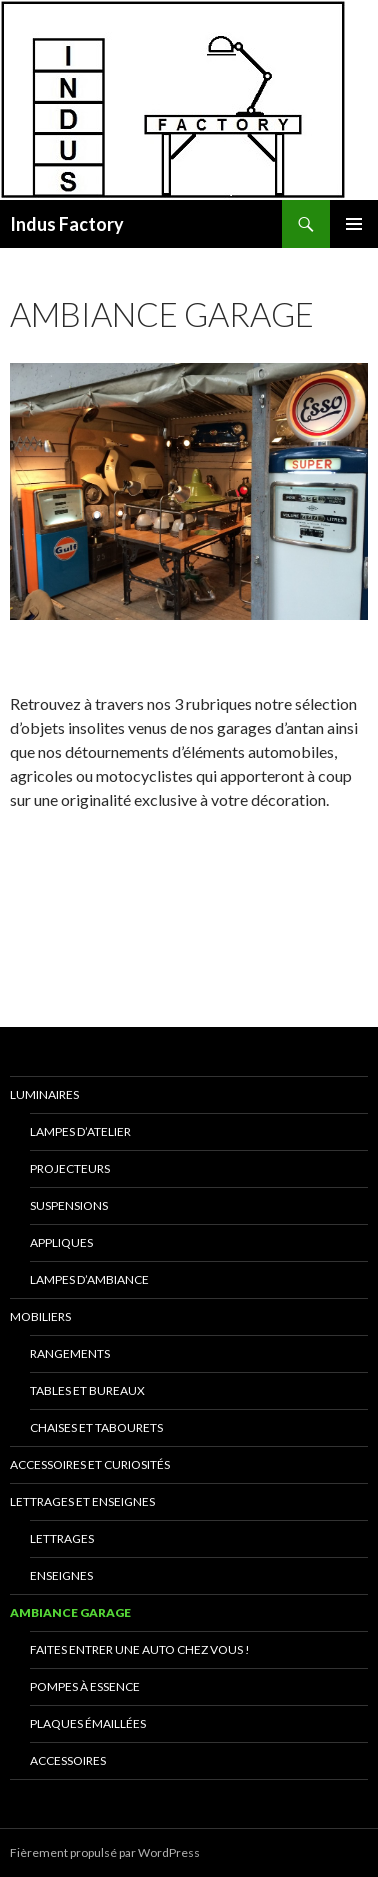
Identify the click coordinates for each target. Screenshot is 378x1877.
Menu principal (354, 224)
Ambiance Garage (70, 1612)
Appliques (61, 1242)
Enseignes (61, 1575)
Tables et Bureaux (87, 1390)
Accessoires (68, 1760)
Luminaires (44, 1094)
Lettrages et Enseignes (82, 1501)
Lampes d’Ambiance (89, 1279)
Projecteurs (70, 1168)
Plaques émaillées (88, 1723)
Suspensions (69, 1205)
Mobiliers (40, 1316)
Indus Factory (67, 224)
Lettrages (62, 1538)
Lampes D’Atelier (80, 1131)
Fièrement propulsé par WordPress (105, 1852)
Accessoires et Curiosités (90, 1464)
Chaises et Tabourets (96, 1427)
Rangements (70, 1353)
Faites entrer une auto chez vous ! (140, 1649)
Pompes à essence (85, 1686)
